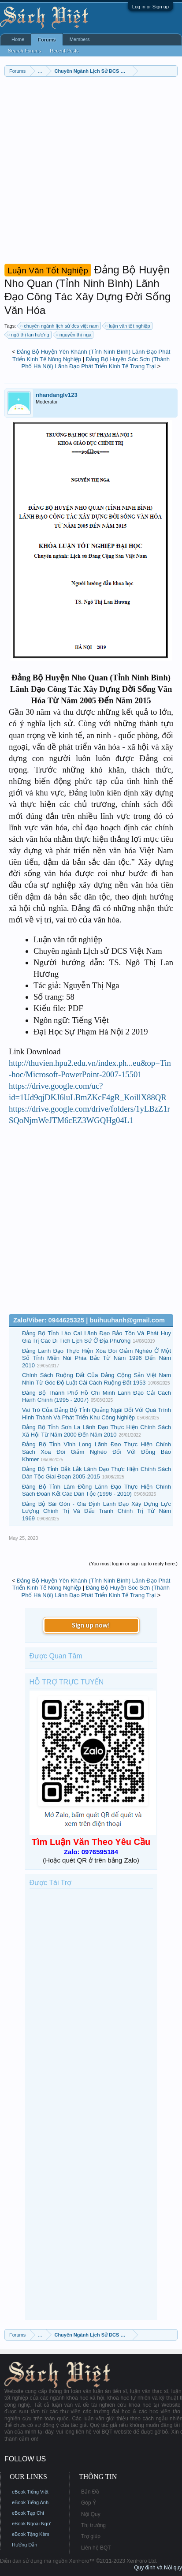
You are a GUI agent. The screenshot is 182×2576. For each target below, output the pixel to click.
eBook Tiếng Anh (30, 2502)
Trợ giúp (90, 2536)
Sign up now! (91, 1625)
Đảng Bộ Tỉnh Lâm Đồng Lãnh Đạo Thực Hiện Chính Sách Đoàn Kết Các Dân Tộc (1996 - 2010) (96, 1490)
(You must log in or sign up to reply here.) (133, 1563)
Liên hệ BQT (96, 2548)
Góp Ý (88, 2503)
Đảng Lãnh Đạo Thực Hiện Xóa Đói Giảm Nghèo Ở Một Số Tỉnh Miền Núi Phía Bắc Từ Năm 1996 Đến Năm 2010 (96, 1358)
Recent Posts (64, 50)
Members (80, 39)
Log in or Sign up (150, 6)
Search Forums (24, 50)
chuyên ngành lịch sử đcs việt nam (59, 326)
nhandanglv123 (57, 395)
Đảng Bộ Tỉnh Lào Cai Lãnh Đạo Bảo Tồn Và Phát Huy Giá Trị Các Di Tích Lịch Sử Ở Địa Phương (96, 1337)
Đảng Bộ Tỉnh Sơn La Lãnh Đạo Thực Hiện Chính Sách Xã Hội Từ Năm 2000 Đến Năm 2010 (96, 1431)
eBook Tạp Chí (28, 2513)
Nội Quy (90, 2514)
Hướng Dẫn (24, 2544)
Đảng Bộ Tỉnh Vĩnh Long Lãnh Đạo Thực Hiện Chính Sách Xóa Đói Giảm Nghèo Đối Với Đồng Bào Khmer (96, 1451)
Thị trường (93, 2525)
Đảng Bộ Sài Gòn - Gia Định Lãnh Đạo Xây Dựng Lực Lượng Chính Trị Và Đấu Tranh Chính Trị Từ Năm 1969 (96, 1511)
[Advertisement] (91, 172)
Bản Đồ (90, 2492)
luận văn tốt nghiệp (128, 326)
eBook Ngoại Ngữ (31, 2523)
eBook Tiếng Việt (30, 2491)
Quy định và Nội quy (158, 2568)
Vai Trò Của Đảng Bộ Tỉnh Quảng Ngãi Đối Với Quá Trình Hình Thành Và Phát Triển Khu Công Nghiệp (96, 1414)
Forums (47, 39)
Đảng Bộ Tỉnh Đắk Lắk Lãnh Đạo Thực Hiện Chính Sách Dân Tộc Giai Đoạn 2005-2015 (96, 1473)
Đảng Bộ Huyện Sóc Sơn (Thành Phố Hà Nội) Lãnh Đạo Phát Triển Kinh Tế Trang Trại (96, 363)
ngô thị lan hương (28, 335)
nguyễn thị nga (74, 335)
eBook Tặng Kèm (30, 2534)
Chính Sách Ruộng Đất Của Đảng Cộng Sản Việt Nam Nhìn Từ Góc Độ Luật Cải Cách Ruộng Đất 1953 (96, 1379)
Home (17, 39)
